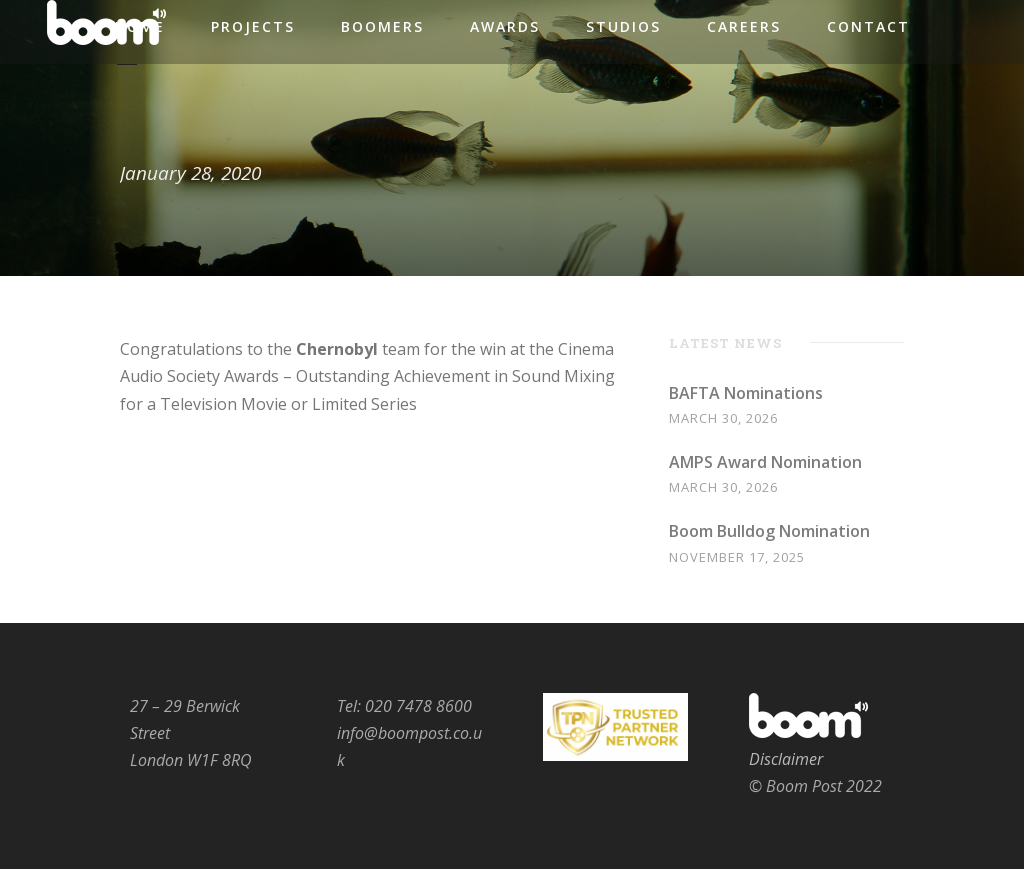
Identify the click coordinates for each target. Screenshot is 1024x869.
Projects (253, 26)
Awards (505, 26)
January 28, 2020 (190, 173)
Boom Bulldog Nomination (769, 531)
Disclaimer (786, 759)
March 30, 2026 (723, 418)
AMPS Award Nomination (765, 462)
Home (140, 26)
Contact (868, 26)
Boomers (382, 26)
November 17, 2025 (737, 557)
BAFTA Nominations (746, 393)
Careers (744, 26)
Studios (623, 26)
